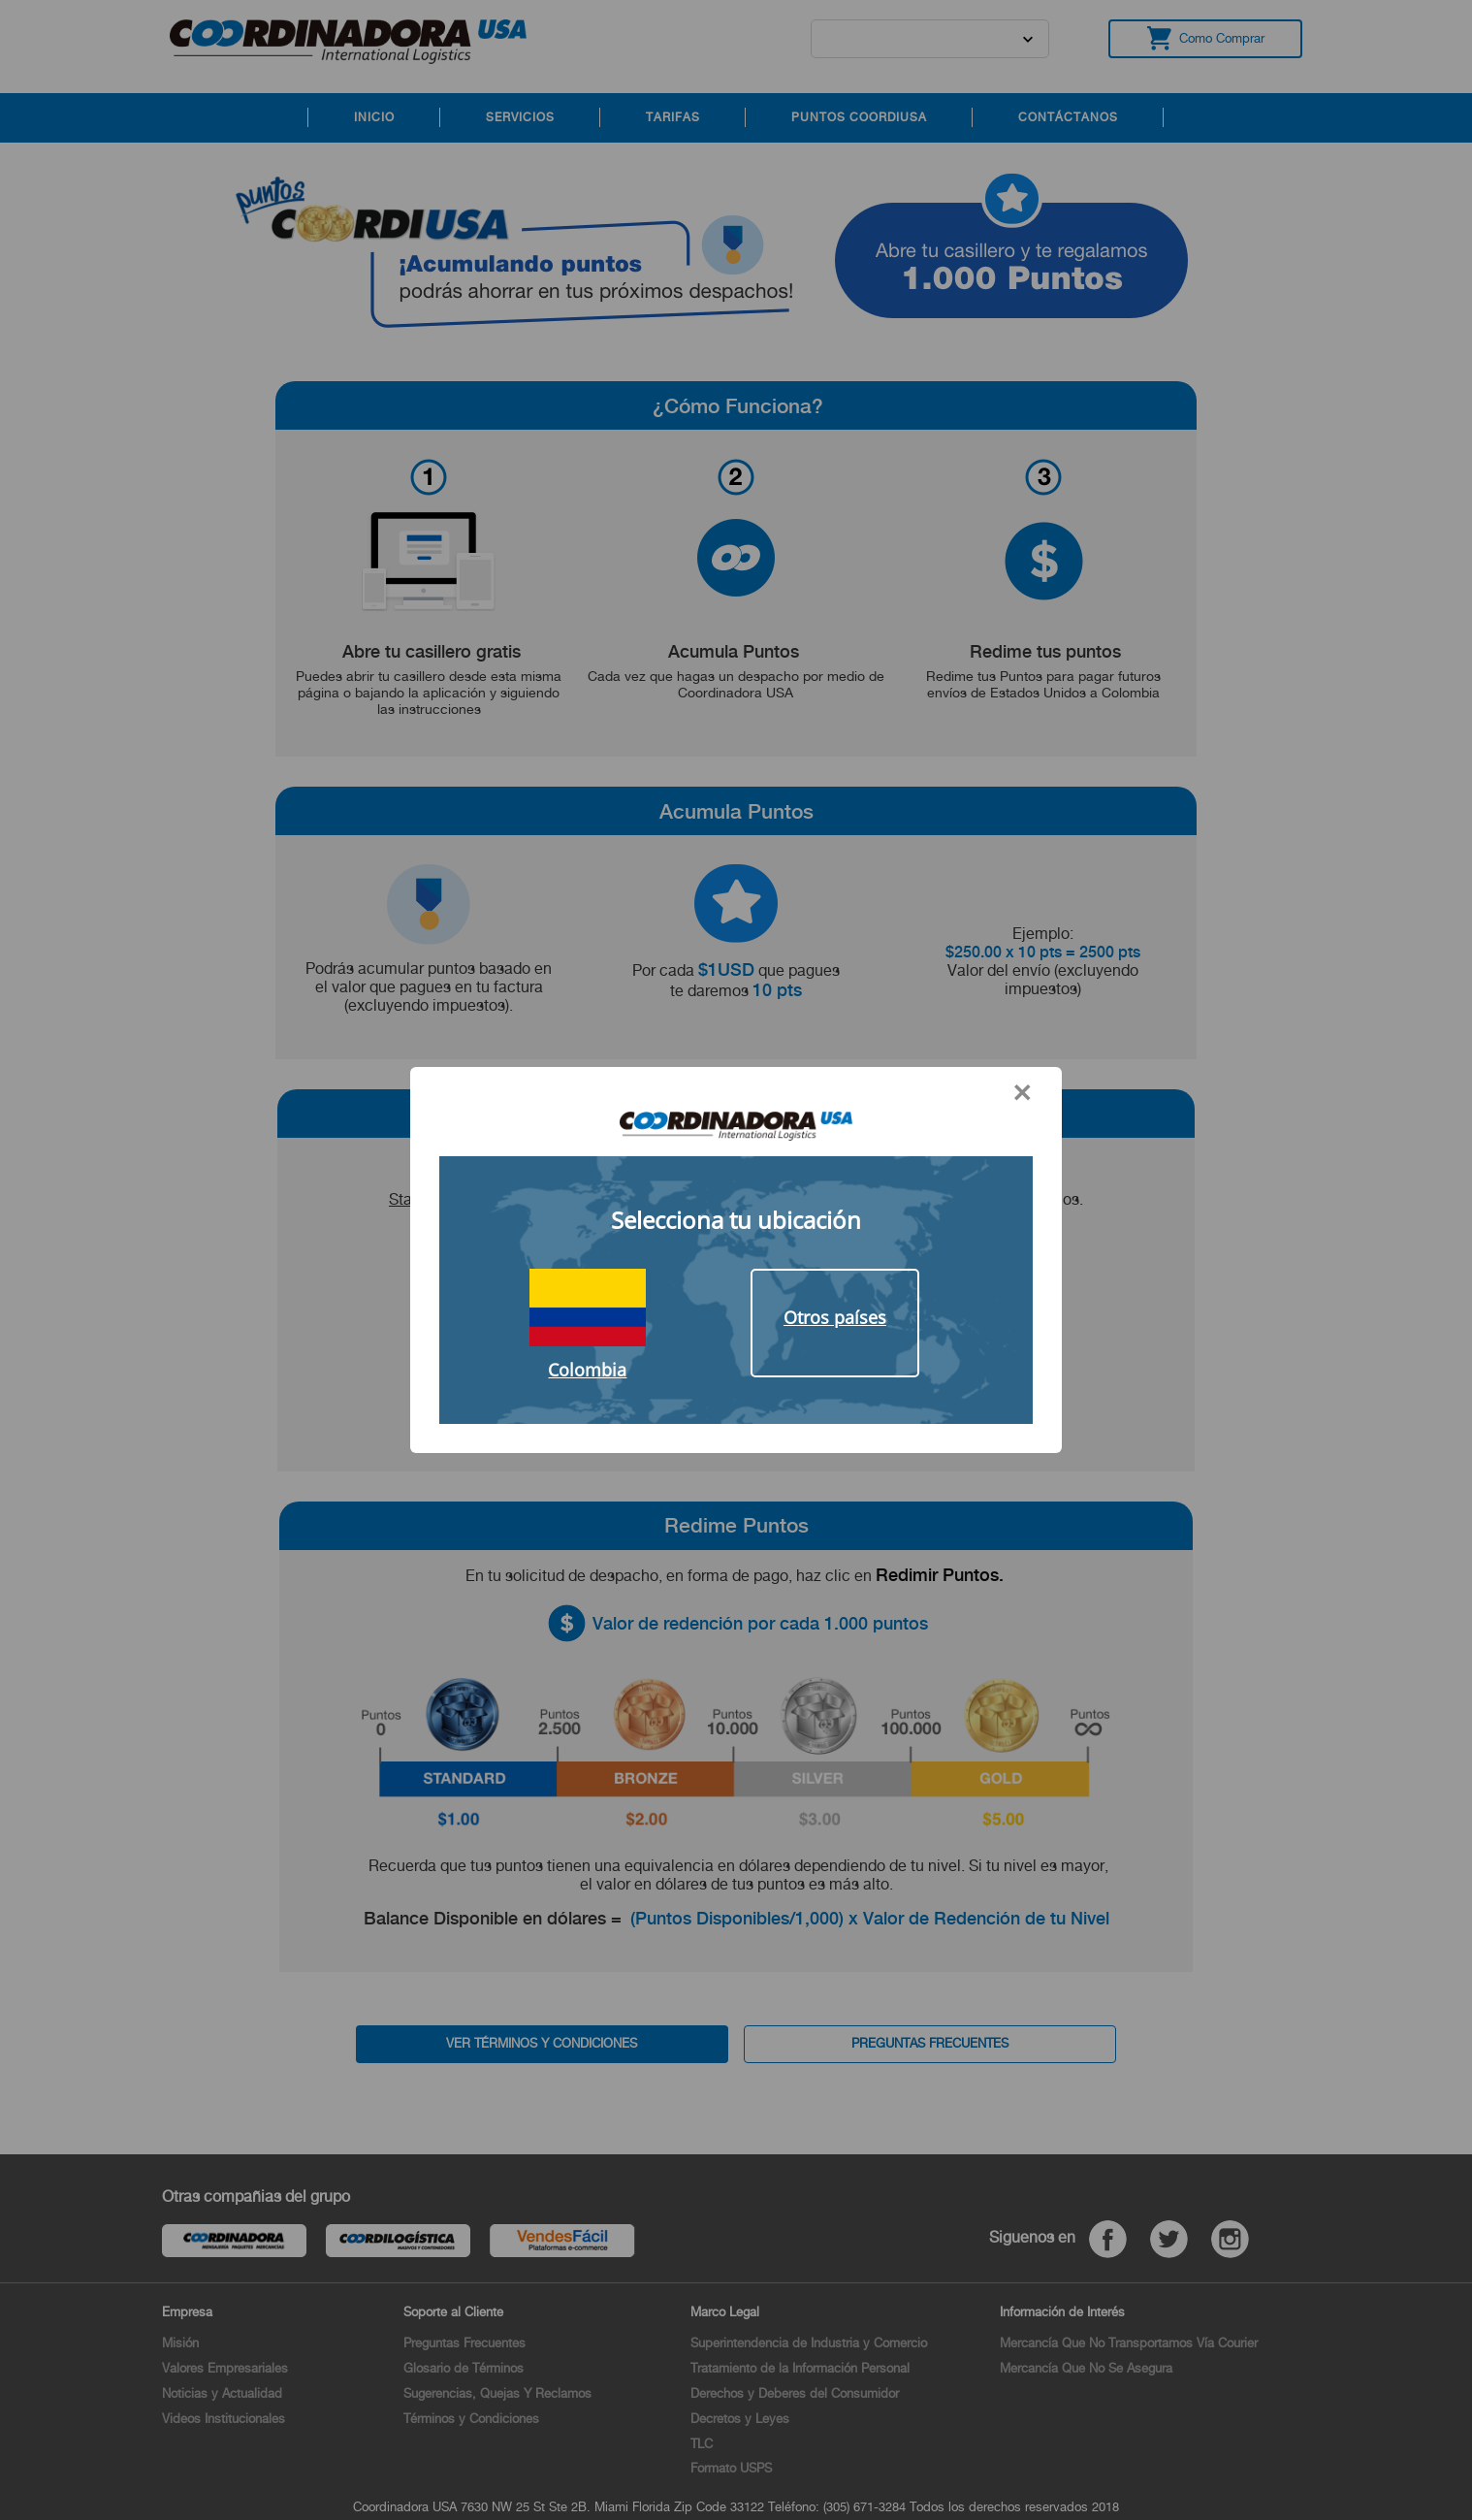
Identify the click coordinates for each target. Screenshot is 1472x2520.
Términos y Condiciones (471, 2418)
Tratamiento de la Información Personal (800, 2368)
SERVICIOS (520, 117)
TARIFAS (673, 117)
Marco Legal (724, 2312)
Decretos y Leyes (739, 2418)
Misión (180, 2343)
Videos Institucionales (223, 2418)
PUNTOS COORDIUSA (859, 117)
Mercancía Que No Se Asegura (1086, 2368)
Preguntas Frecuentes (464, 2343)
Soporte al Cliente (453, 2312)
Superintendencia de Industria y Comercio (808, 2343)
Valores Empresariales (225, 2368)
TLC (701, 2444)
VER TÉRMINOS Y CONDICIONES (541, 2043)
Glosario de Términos (463, 2368)
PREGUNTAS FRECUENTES (929, 2043)
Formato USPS (731, 2468)
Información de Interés (1062, 2312)
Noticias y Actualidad (222, 2393)
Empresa (187, 2312)
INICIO (374, 117)
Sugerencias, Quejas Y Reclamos (497, 2393)
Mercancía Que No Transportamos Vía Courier (1129, 2343)
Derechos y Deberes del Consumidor (794, 2393)
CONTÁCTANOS (1068, 117)
